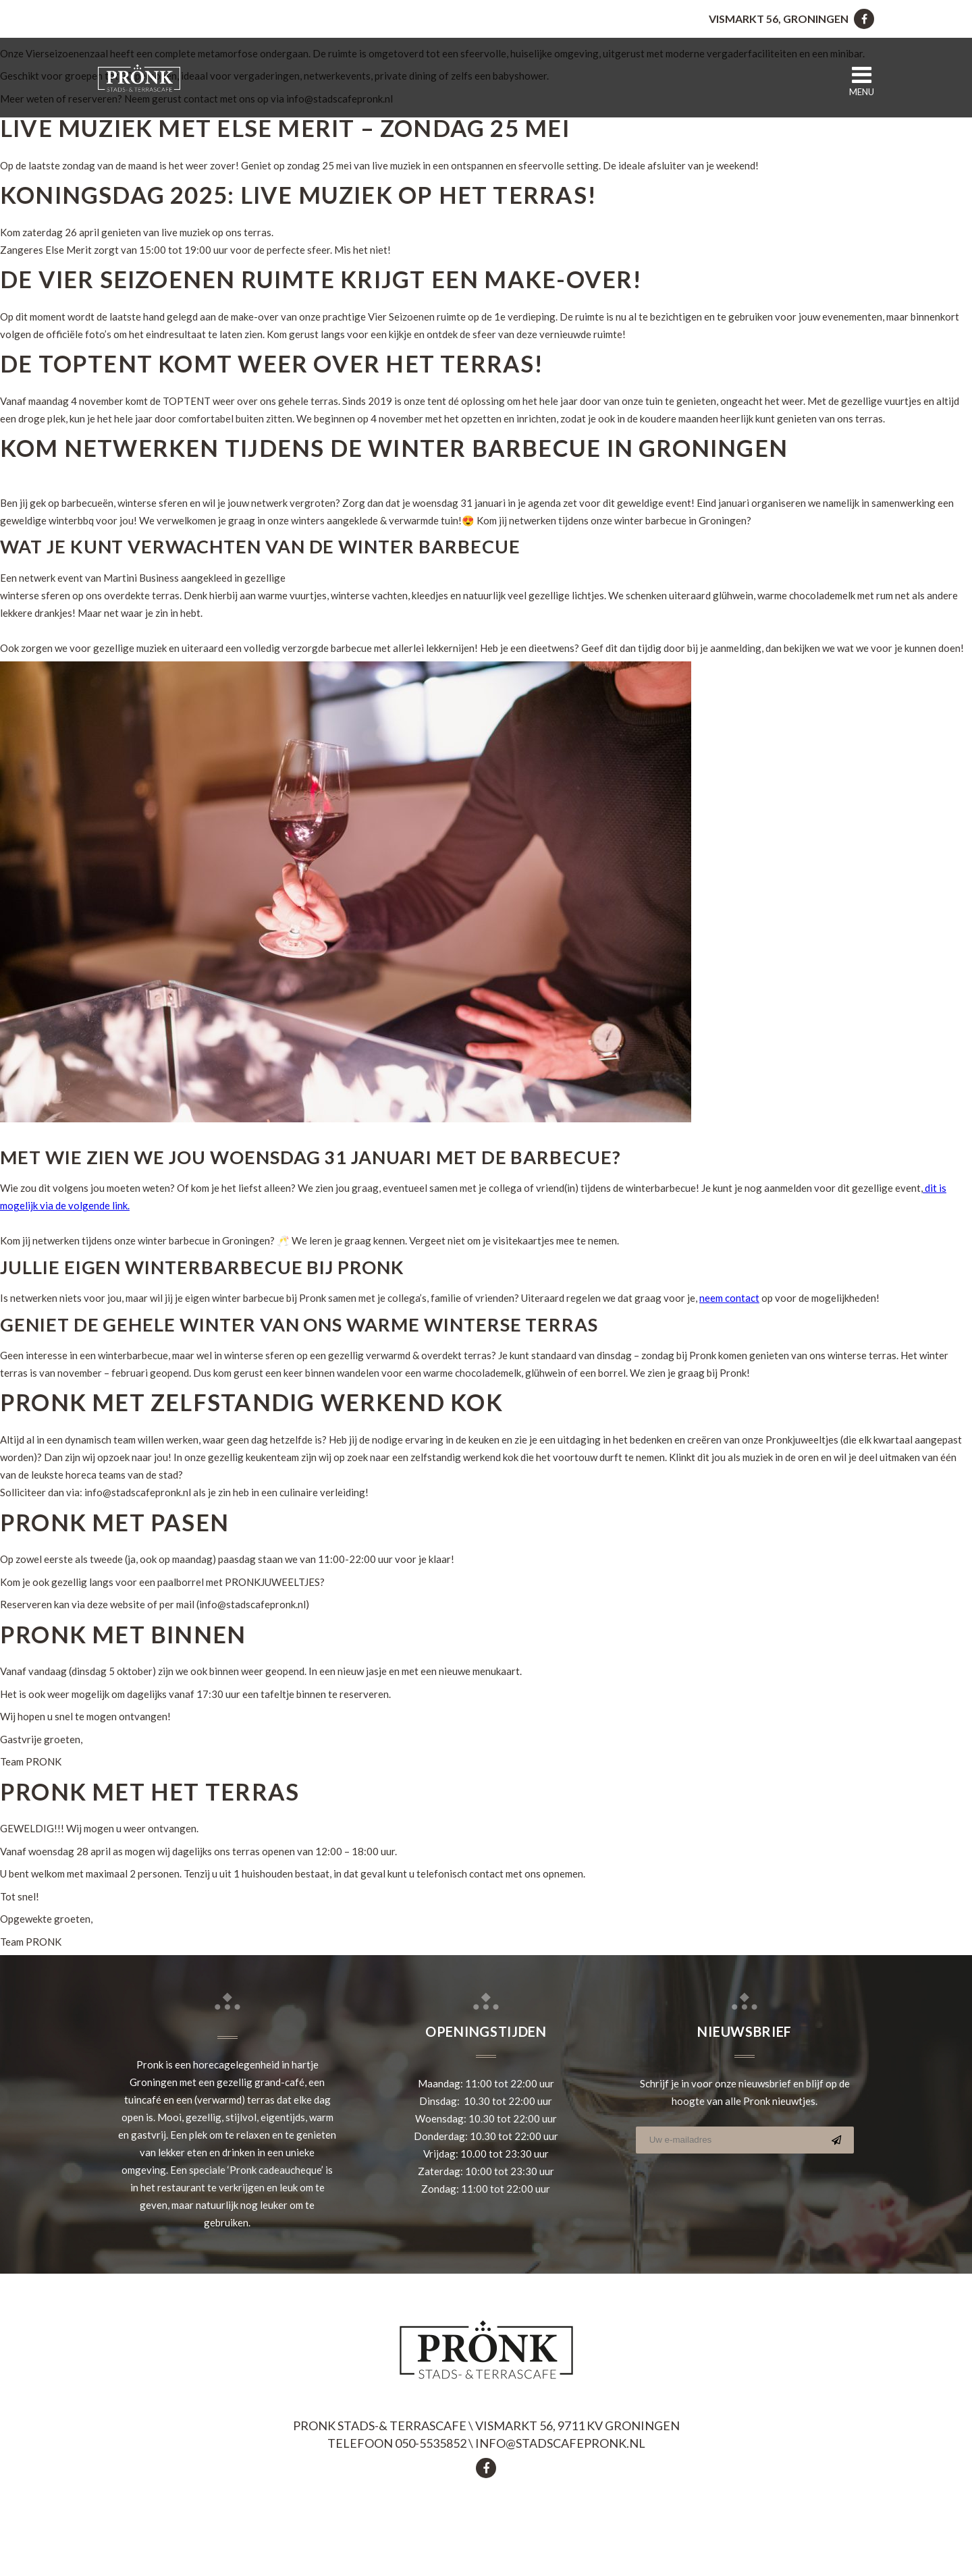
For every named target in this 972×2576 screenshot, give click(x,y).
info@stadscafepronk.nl (560, 2443)
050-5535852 (430, 2443)
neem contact (729, 1298)
